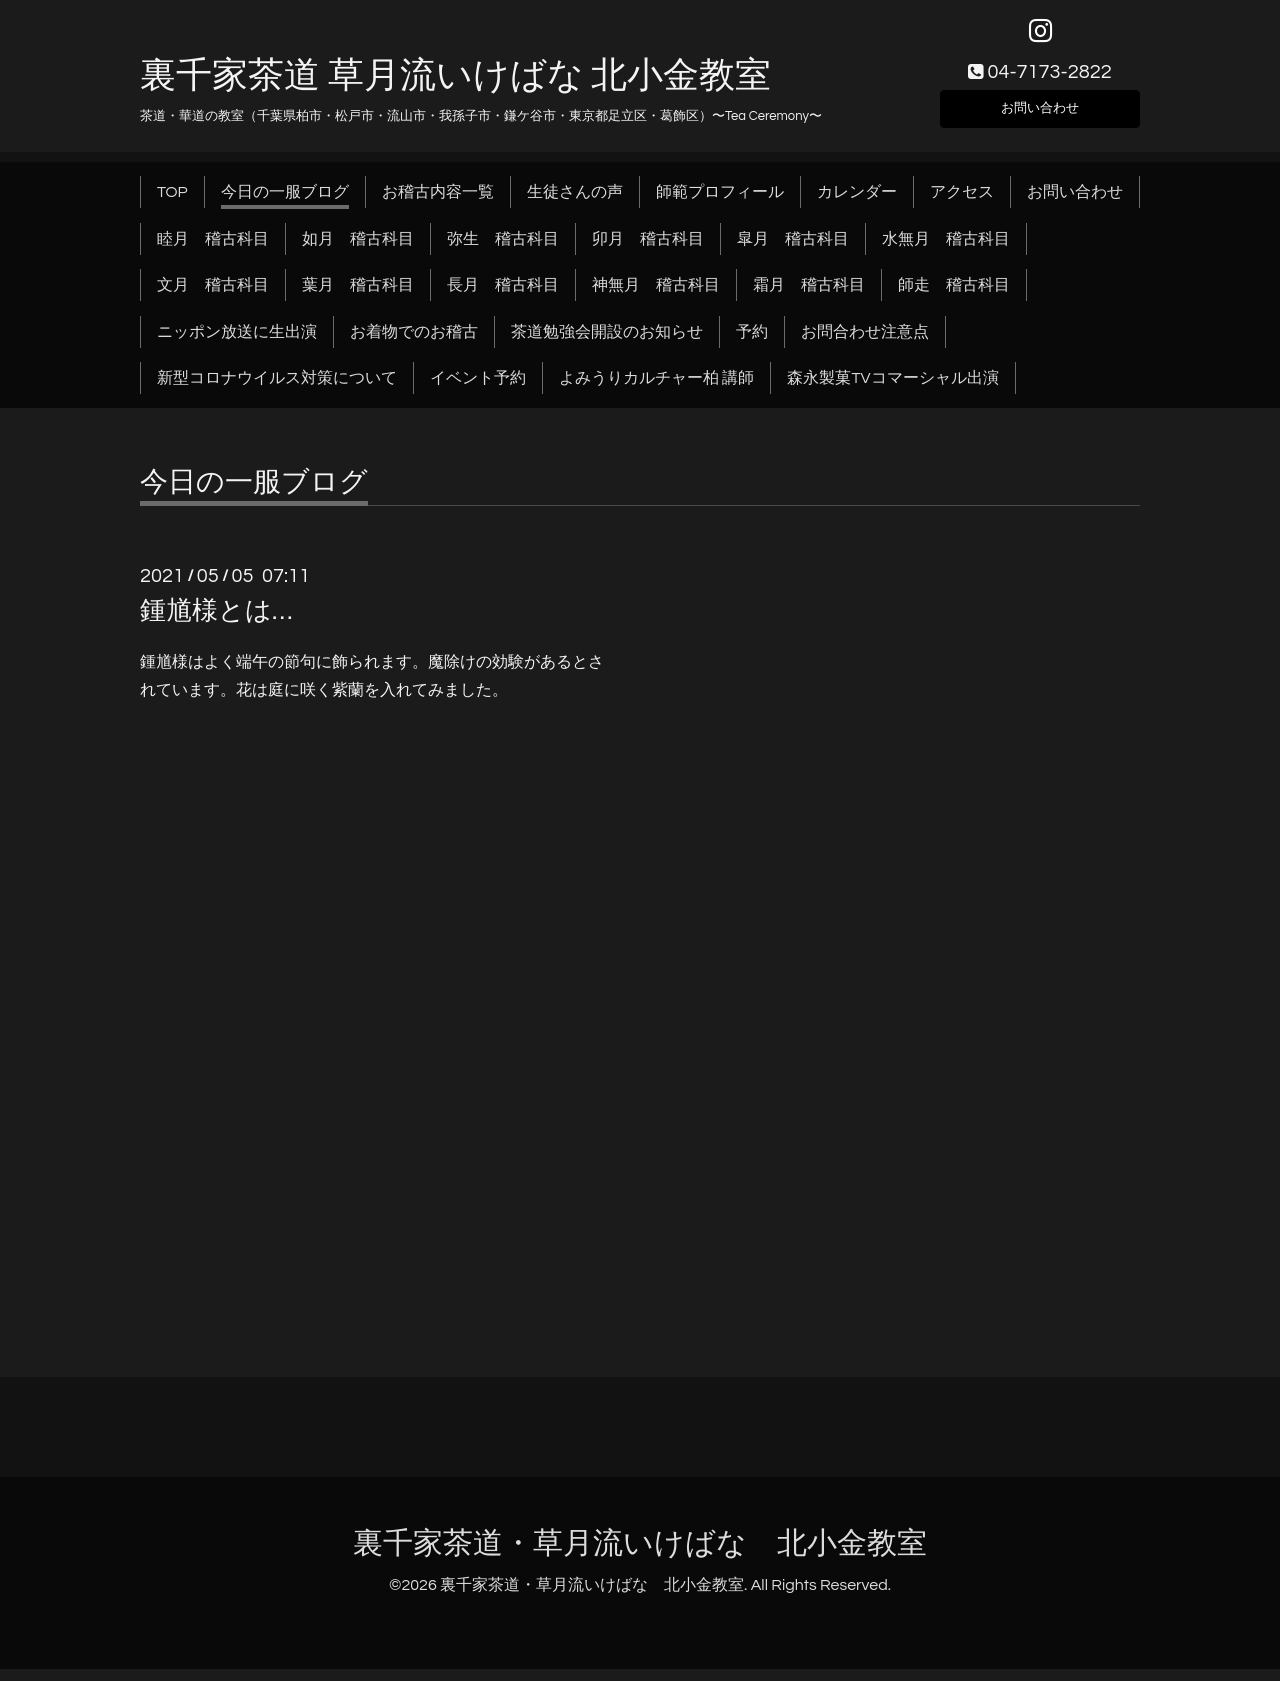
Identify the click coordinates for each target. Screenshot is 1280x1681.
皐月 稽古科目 (793, 250)
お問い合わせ (1040, 116)
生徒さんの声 (575, 204)
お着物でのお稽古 (414, 343)
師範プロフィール (720, 204)
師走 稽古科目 (954, 297)
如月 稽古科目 (358, 250)
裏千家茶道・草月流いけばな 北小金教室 (640, 1554)
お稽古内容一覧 (438, 204)
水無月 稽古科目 (946, 250)
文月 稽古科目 (213, 297)
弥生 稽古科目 (503, 250)
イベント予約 (478, 390)
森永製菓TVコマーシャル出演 (892, 390)
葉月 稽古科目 (358, 297)
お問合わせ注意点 (865, 343)
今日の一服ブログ (285, 204)
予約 (752, 343)
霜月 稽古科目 (809, 297)
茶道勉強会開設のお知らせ (607, 343)
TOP (172, 204)
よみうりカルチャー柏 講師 (656, 390)
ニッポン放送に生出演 (237, 343)
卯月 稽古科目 (648, 250)
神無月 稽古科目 (656, 297)
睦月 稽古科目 (213, 250)
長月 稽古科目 (503, 297)
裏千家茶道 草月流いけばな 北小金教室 (455, 87)
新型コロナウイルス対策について (277, 390)
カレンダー (857, 204)
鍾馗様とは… (216, 623)
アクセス (962, 204)
